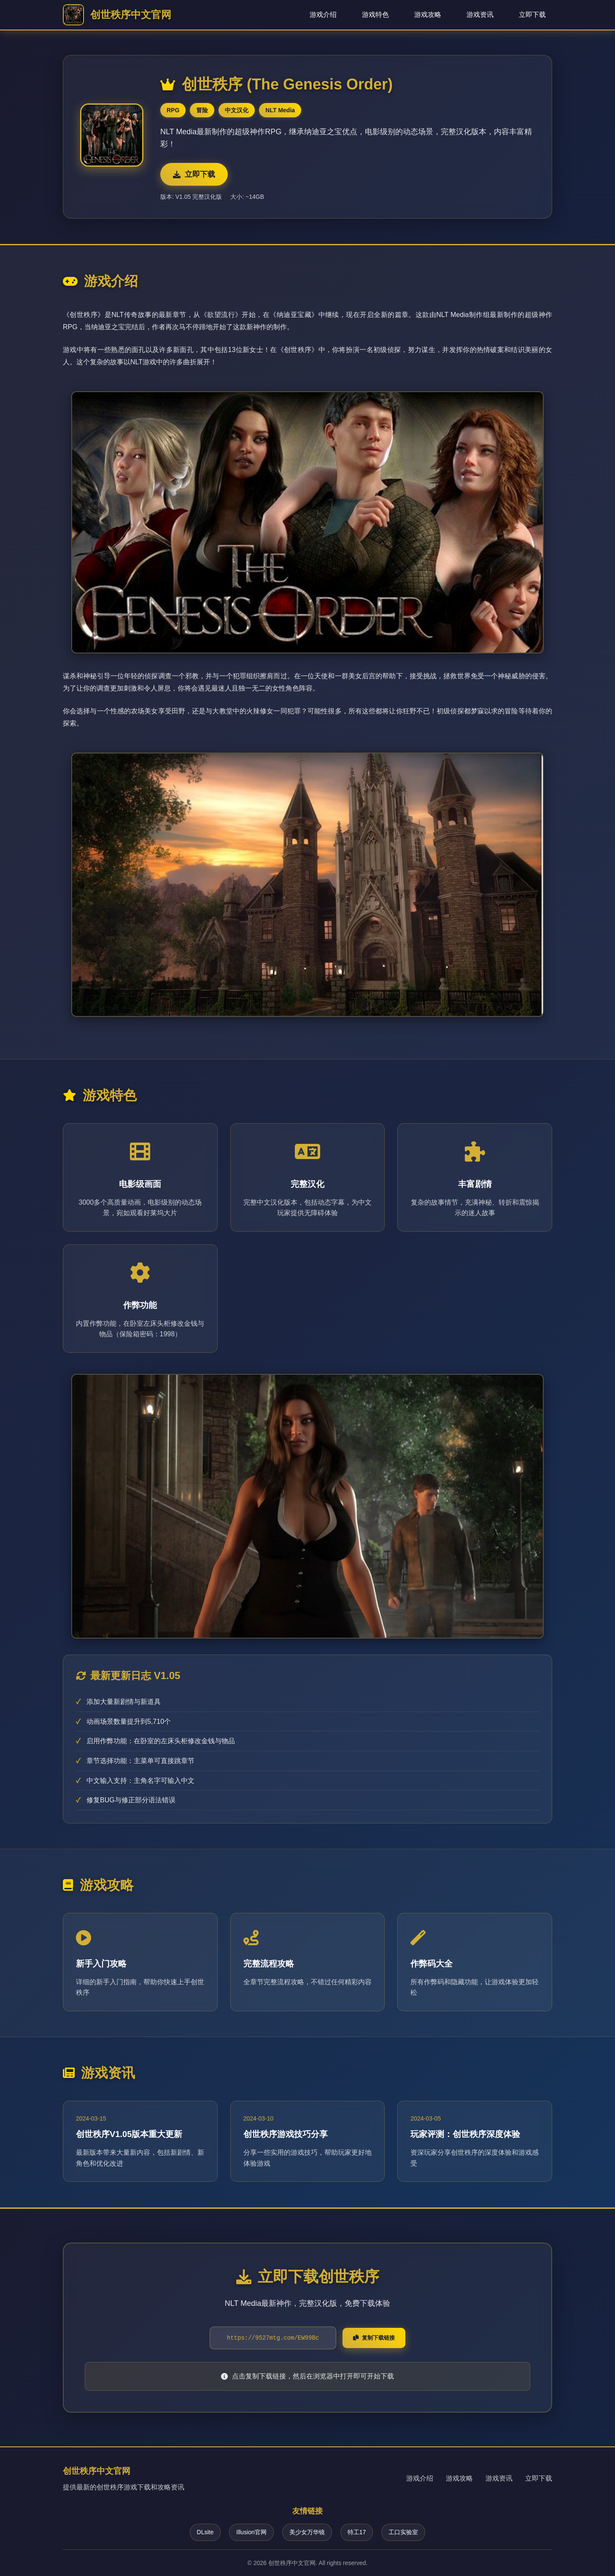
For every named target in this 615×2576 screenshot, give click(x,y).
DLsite (205, 2532)
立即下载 (532, 14)
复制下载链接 (374, 2338)
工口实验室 (403, 2532)
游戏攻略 (427, 14)
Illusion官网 (251, 2532)
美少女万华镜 (307, 2532)
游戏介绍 (323, 14)
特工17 (357, 2532)
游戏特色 (375, 14)
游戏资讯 (480, 14)
